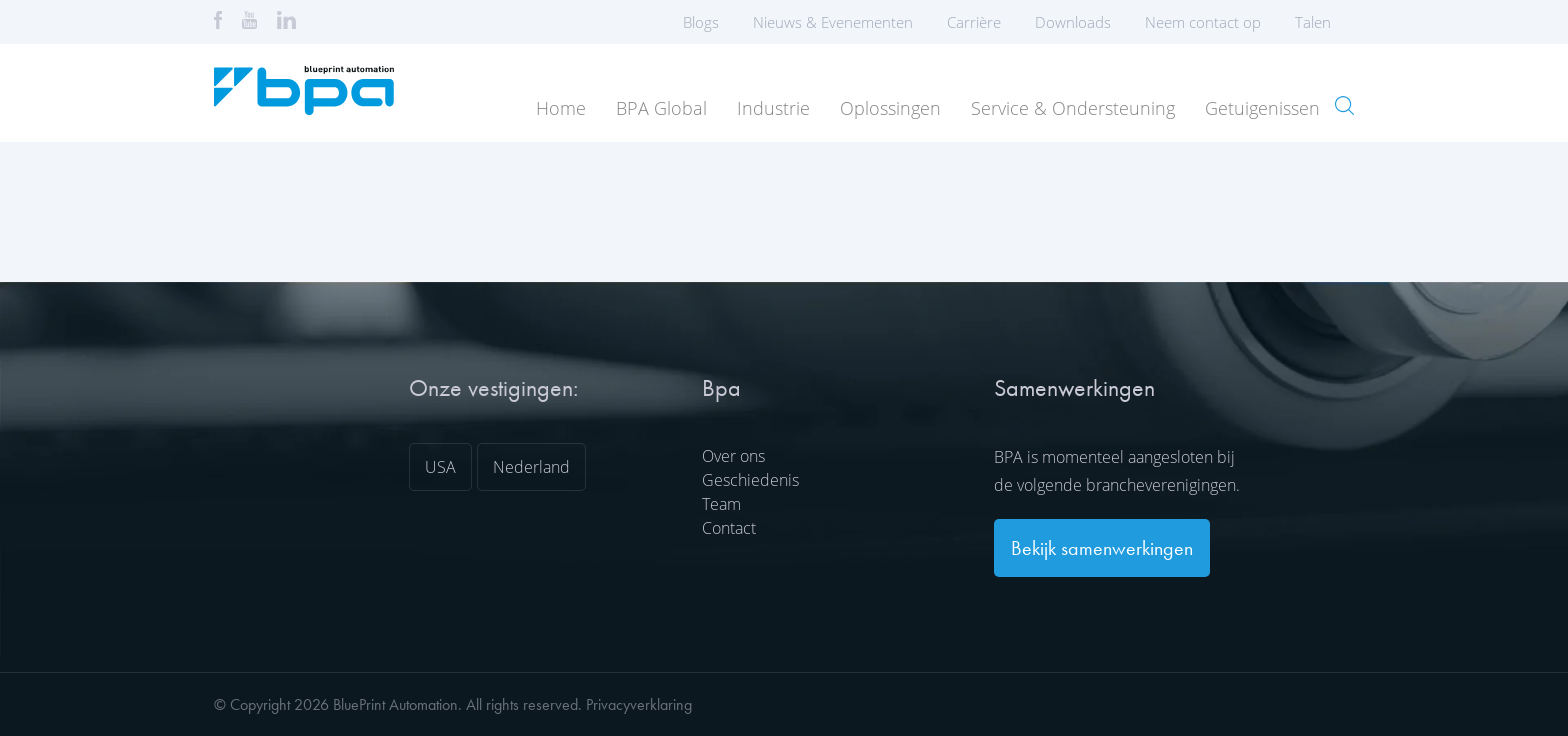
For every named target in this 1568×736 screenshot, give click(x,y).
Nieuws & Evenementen (833, 22)
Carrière (974, 22)
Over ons (733, 456)
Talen (1319, 22)
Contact (729, 528)
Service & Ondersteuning (1073, 108)
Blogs (701, 22)
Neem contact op (1203, 22)
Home (561, 108)
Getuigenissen (1262, 108)
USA (440, 467)
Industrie (773, 108)
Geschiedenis (750, 480)
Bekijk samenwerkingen (1102, 548)
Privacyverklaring (639, 704)
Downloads (1073, 22)
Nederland (531, 467)
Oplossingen (890, 108)
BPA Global (661, 108)
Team (721, 504)
